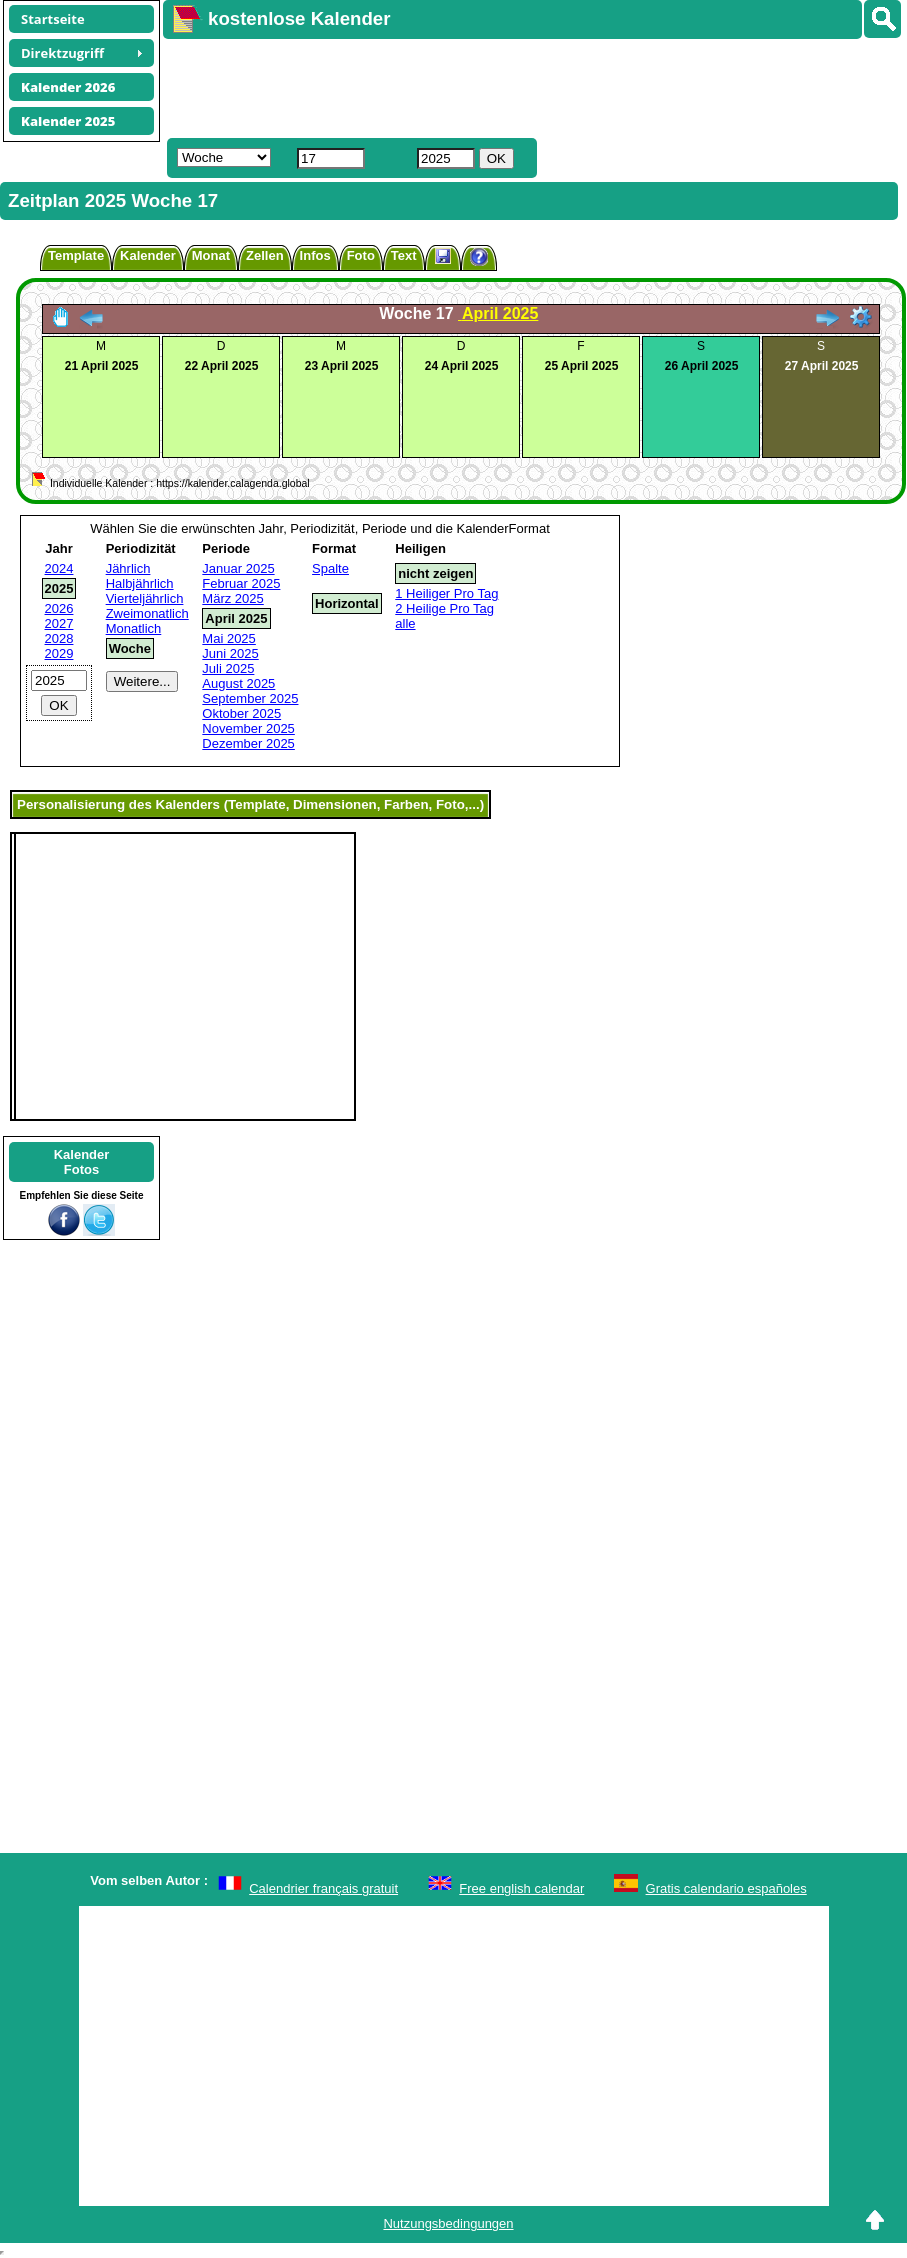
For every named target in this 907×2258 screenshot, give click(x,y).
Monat (211, 255)
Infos (315, 255)
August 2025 (238, 683)
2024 (59, 568)
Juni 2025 (230, 653)
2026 (59, 608)
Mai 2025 (228, 638)
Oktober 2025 (241, 713)
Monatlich (134, 628)
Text (404, 255)
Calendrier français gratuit (323, 1888)
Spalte (330, 568)
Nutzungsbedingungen (448, 2223)
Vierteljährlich (145, 598)
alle (405, 623)
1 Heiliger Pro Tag (446, 593)
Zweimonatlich (147, 613)
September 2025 (250, 698)
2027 (59, 623)
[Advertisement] (456, 86)
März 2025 (232, 598)
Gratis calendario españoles (726, 1888)
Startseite (53, 19)
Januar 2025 (238, 568)
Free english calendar (521, 1888)
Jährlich (128, 568)
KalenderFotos (82, 1162)
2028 (59, 638)
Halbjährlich (140, 583)
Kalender (148, 255)
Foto (361, 255)
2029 (59, 653)
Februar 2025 (241, 583)
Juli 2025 (228, 668)
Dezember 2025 (248, 743)
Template (76, 255)
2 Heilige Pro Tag (444, 608)
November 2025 (248, 728)
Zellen (265, 255)
